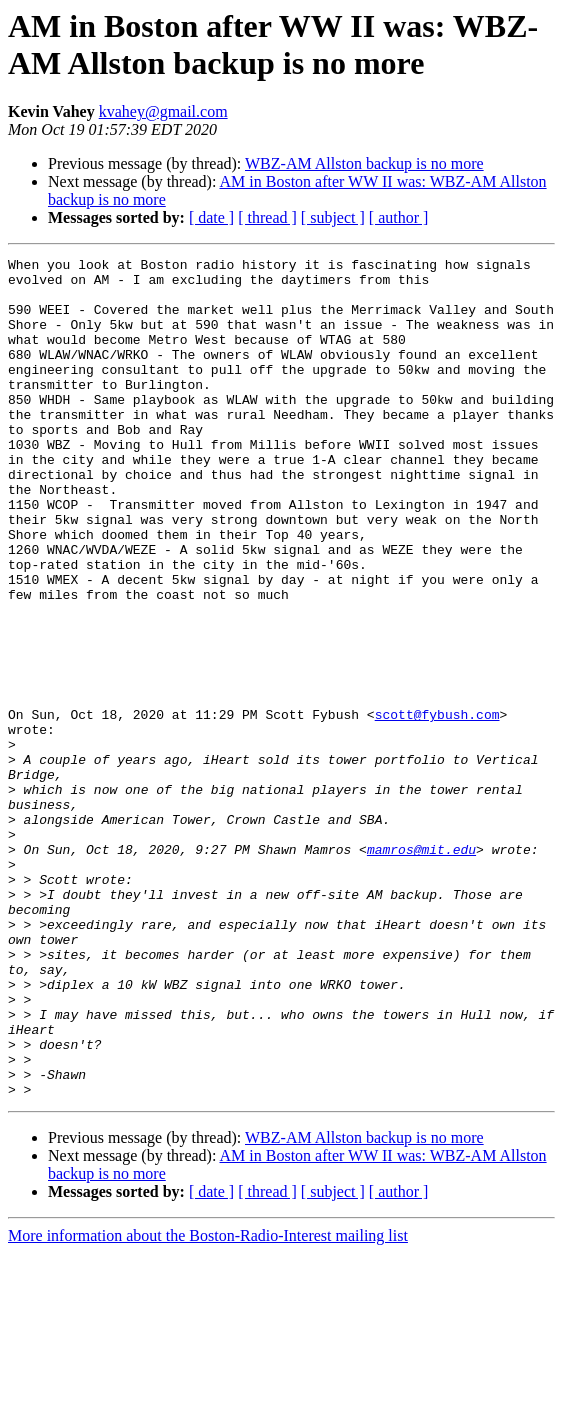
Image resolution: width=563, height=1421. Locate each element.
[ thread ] (267, 217)
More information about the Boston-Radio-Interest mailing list (208, 1403)
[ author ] (399, 217)
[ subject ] (333, 217)
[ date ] (211, 217)
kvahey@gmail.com (163, 111)
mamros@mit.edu (421, 969)
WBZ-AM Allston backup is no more (364, 163)
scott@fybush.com (437, 807)
